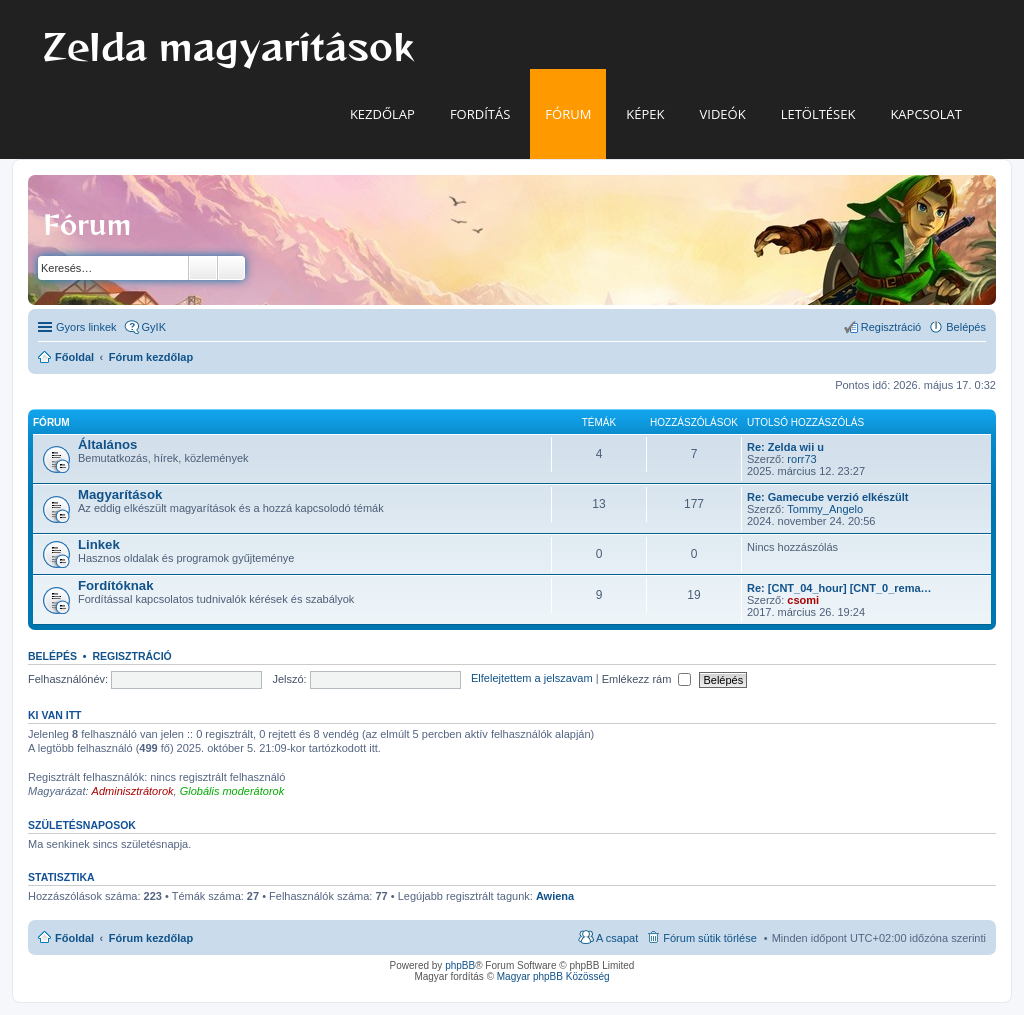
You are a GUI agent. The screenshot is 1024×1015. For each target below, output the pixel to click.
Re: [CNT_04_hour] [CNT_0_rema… (839, 588)
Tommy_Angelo (825, 509)
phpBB (460, 965)
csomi (803, 600)
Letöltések (818, 114)
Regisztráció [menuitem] (891, 327)
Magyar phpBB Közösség (553, 976)
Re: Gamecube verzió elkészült (827, 497)
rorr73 (801, 459)
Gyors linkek (86, 327)
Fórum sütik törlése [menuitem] (710, 938)
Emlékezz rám (647, 679)
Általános (107, 444)
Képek (645, 114)
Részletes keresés (231, 268)
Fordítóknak (115, 585)
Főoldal (74, 938)
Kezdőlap (382, 114)
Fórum (568, 114)
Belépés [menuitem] (966, 327)
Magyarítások (120, 494)
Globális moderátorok (232, 791)
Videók (723, 114)
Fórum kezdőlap (151, 938)
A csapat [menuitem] (617, 938)
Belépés (52, 656)
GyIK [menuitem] (154, 327)
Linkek (99, 544)
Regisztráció (131, 656)
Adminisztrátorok (133, 791)
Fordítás (480, 114)
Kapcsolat (926, 114)
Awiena (555, 896)
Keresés (203, 268)
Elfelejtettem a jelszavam (532, 679)
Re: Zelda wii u (785, 447)
